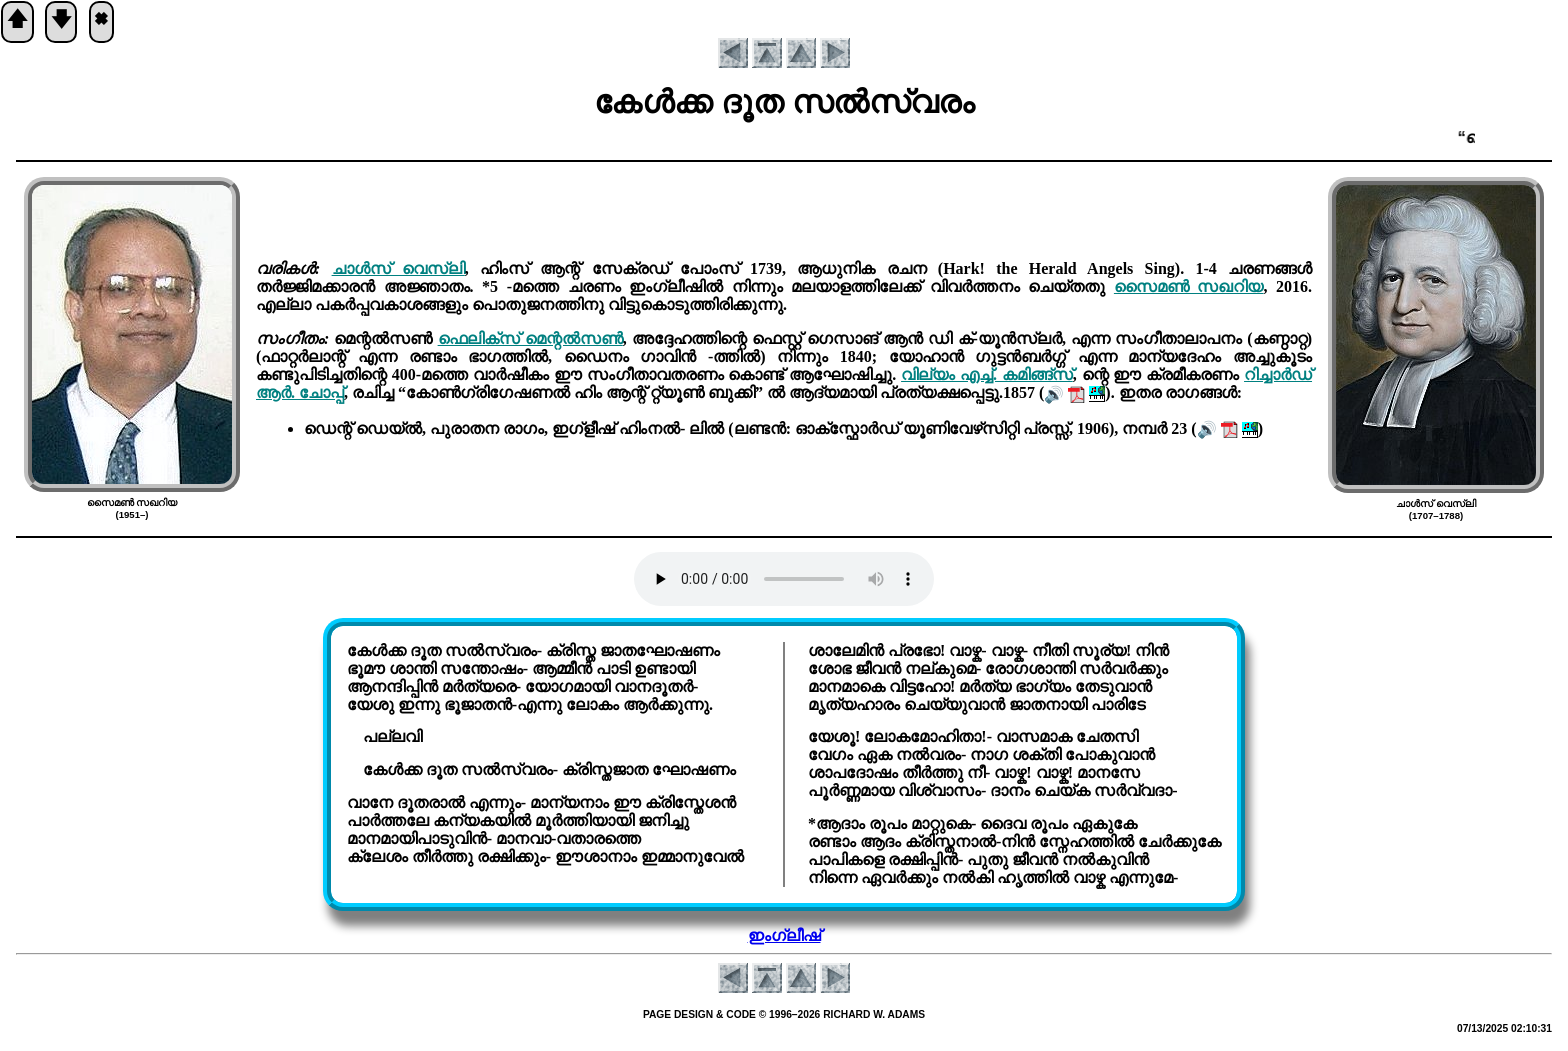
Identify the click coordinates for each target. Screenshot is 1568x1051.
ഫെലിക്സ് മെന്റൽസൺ (530, 338)
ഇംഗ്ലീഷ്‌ (784, 935)
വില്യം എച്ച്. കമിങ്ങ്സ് (987, 374)
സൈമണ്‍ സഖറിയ (1189, 286)
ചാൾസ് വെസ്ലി (398, 268)
